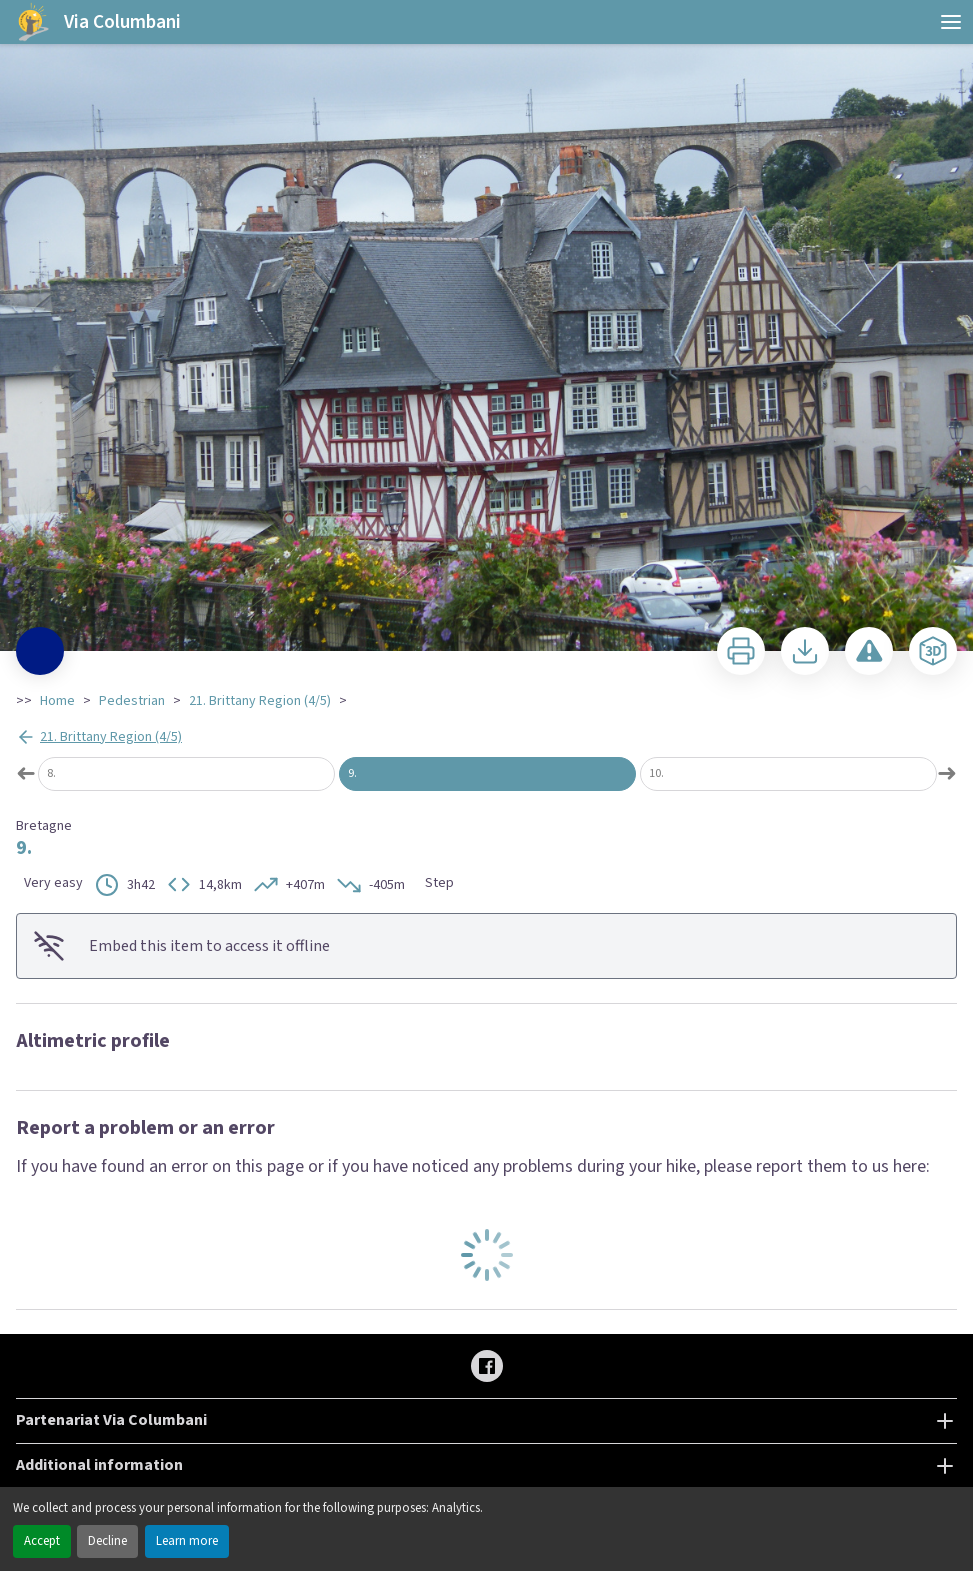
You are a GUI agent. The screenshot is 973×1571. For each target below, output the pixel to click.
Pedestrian (132, 701)
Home (57, 701)
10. (656, 773)
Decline (107, 1541)
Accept (42, 1541)
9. (352, 773)
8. (51, 773)
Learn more (187, 1541)
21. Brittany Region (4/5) (260, 701)
